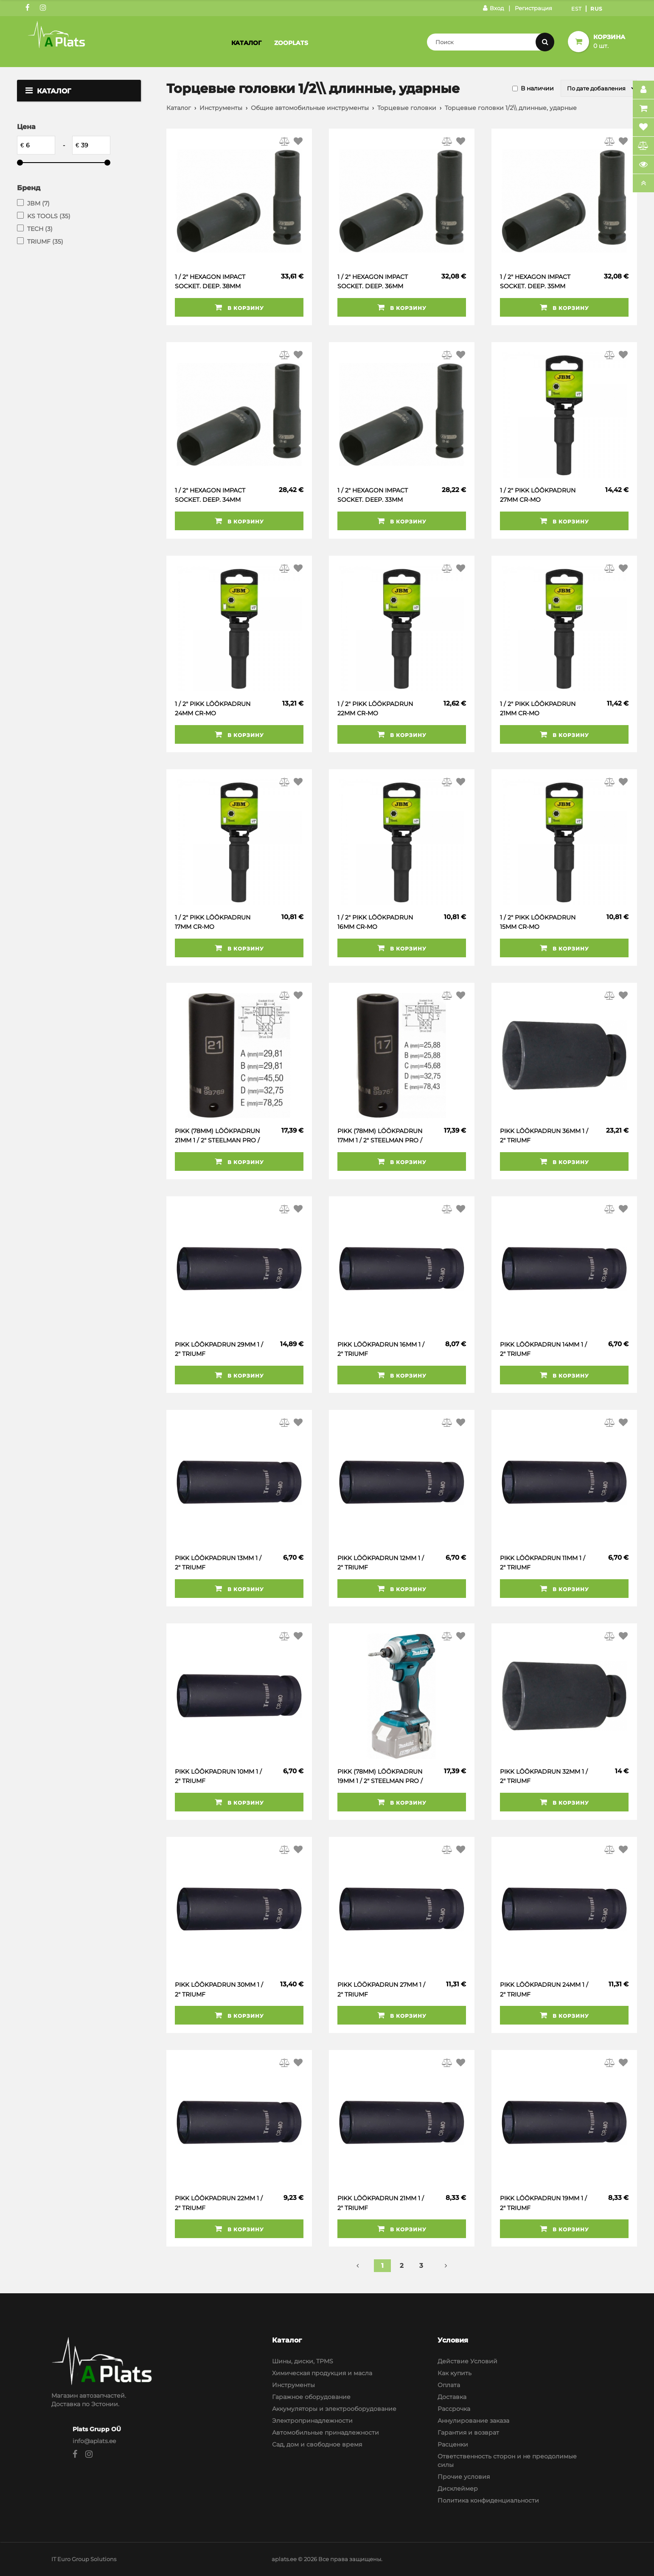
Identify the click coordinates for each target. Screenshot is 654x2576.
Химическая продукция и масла (322, 2373)
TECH (40, 229)
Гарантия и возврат (468, 2432)
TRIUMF (45, 241)
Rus (596, 9)
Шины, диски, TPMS (302, 2361)
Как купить (455, 2373)
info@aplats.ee (94, 2441)
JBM (38, 203)
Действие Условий (467, 2361)
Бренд (28, 188)
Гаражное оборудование (311, 2397)
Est (576, 9)
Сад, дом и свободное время (317, 2444)
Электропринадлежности (312, 2420)
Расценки (453, 2444)
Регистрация (533, 8)
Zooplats (291, 43)
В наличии (537, 88)
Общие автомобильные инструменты (310, 108)
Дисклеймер (458, 2488)
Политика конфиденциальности (488, 2500)
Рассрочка (454, 2409)
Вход (493, 8)
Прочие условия (464, 2476)
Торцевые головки (406, 108)
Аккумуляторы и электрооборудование (334, 2409)
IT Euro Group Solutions (83, 2559)
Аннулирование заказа (473, 2420)
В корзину (239, 307)
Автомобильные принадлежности (325, 2432)
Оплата (449, 2385)
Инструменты (220, 108)
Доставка (452, 2397)
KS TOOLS (48, 216)
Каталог (246, 43)
